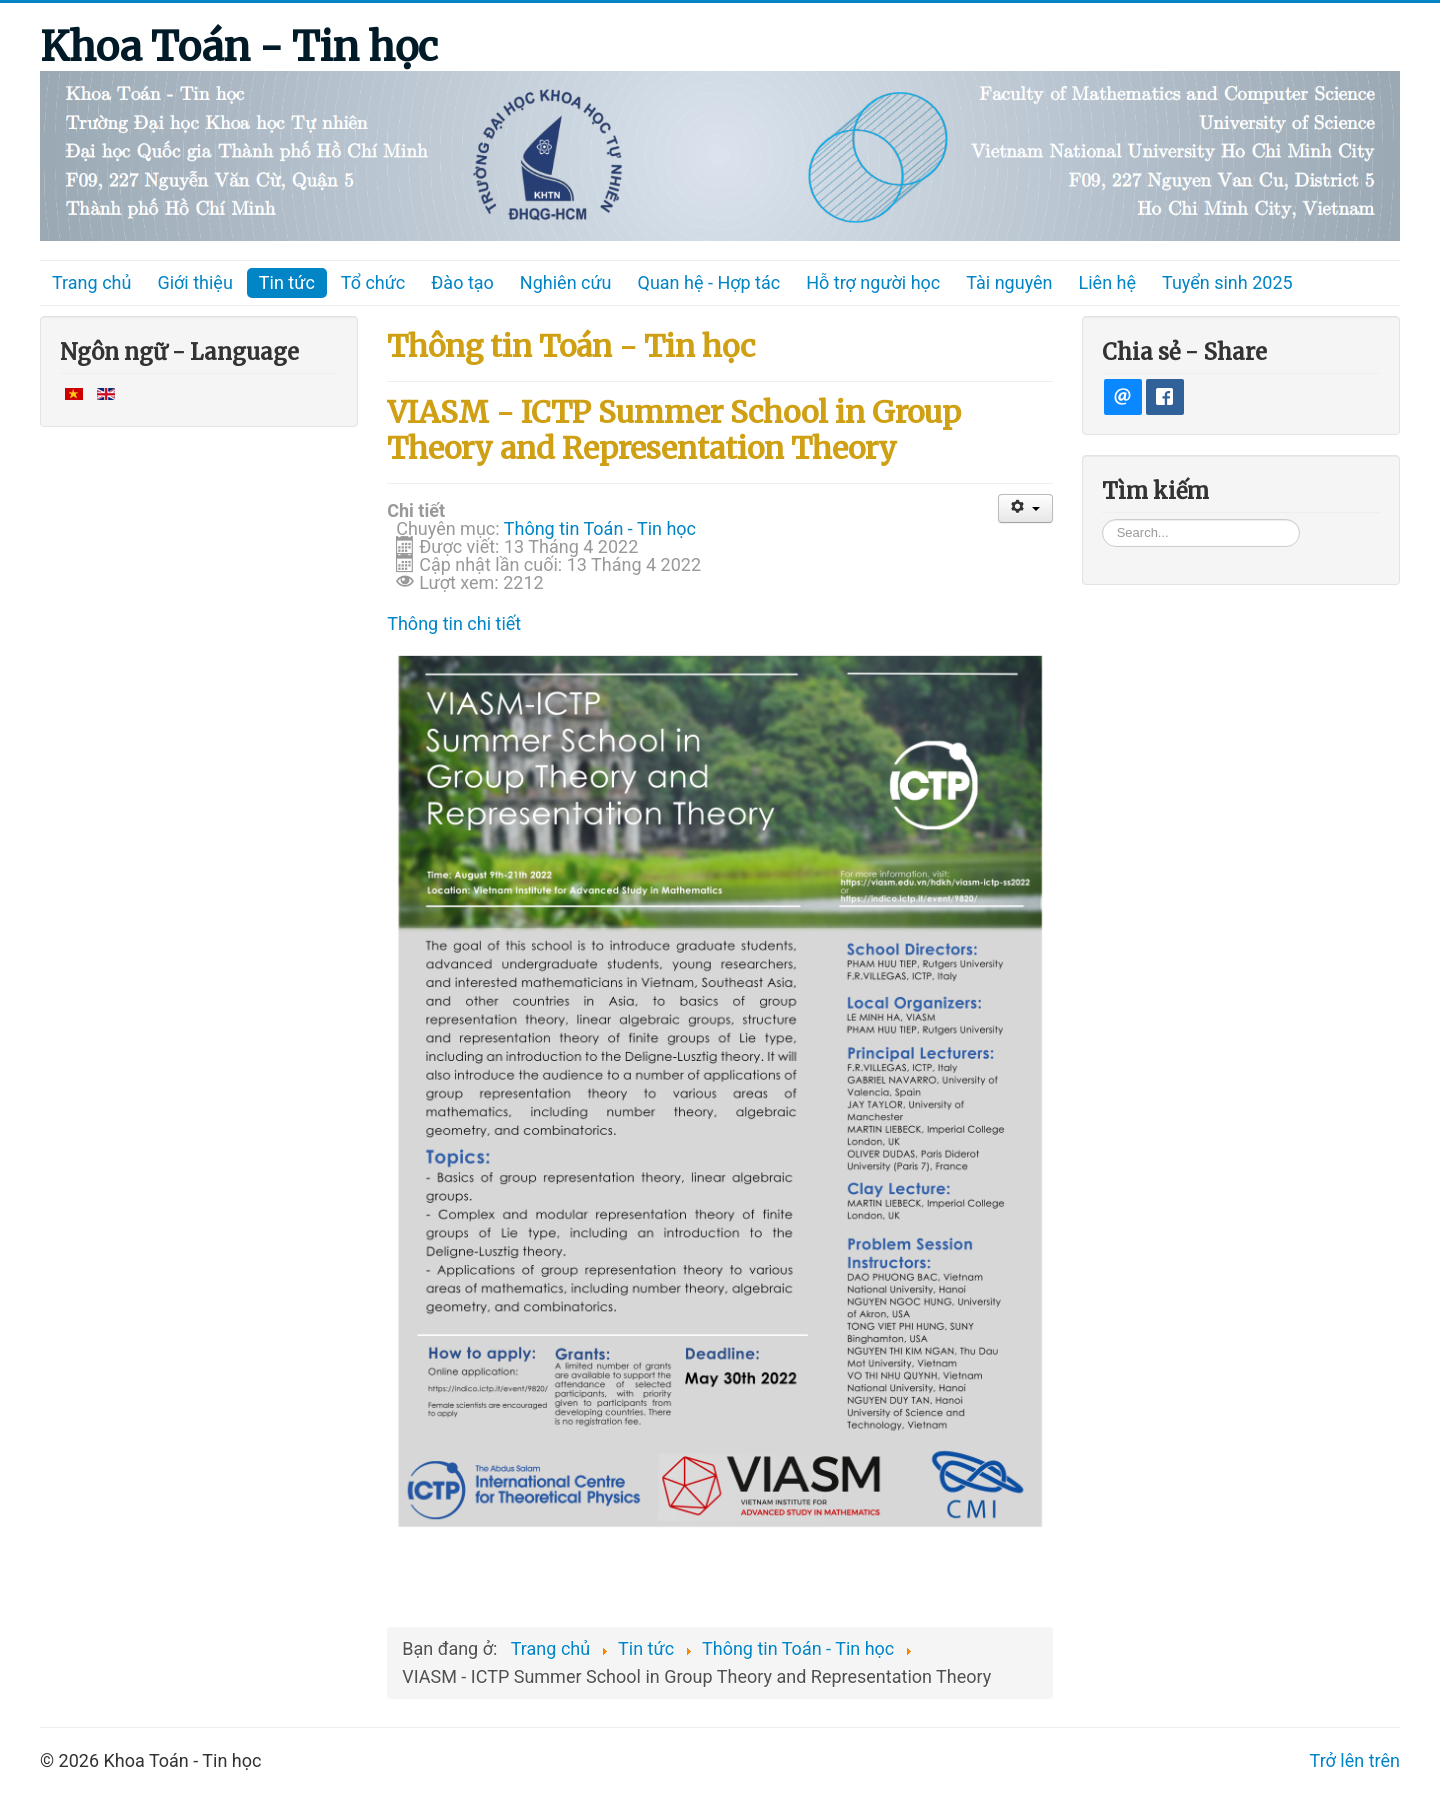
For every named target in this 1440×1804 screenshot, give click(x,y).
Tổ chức (373, 282)
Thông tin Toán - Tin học (600, 528)
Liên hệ (1107, 282)
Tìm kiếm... (1102, 518)
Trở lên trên (1355, 1760)
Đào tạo (462, 282)
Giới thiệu (194, 282)
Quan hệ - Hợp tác (709, 282)
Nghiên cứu (566, 282)
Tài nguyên (1009, 282)
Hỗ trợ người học (873, 282)
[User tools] (1025, 508)
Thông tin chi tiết (454, 623)
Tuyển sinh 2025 (1227, 282)
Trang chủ (91, 282)
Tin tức (287, 282)
